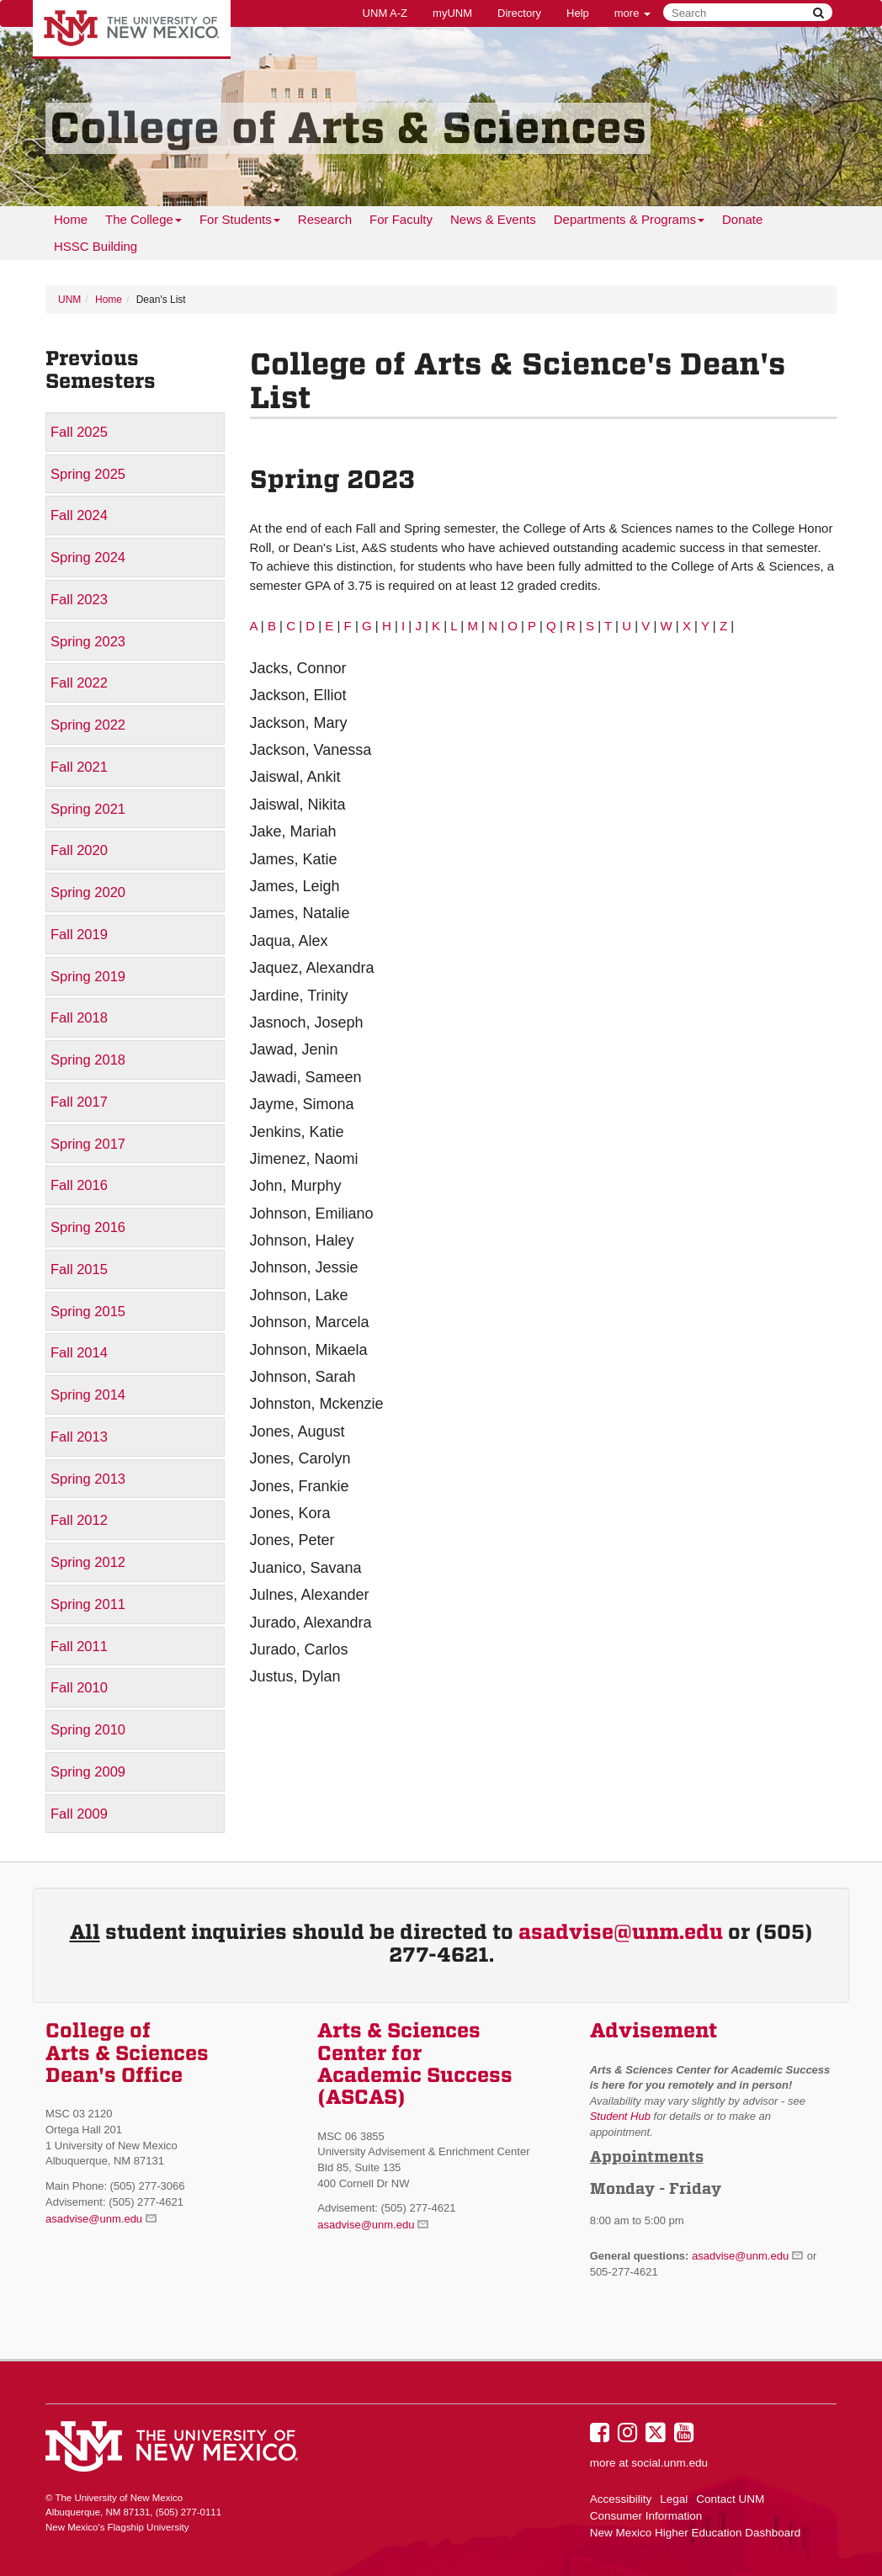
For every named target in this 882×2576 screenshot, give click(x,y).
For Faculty (401, 219)
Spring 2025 (87, 473)
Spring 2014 (87, 1394)
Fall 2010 (79, 1687)
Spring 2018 (87, 1059)
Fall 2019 (79, 934)
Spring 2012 (87, 1562)
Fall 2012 (79, 1519)
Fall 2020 (79, 850)
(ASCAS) (361, 2097)
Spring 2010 (87, 1729)
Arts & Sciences (399, 2030)
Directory (519, 13)
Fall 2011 (79, 1646)
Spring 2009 (87, 1771)
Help (577, 13)
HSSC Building (95, 246)
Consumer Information (646, 2516)
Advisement (653, 2030)
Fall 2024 (79, 515)
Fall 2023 (79, 599)
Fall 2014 (79, 1352)
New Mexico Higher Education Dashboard (695, 2532)
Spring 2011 (87, 1604)
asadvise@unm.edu (620, 1932)
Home (71, 219)
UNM (69, 299)
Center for (369, 2053)
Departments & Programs (629, 222)
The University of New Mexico (132, 29)
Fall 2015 (79, 1269)
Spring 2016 (87, 1227)
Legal (674, 2499)
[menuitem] (70, 219)
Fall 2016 (79, 1184)
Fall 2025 (79, 431)
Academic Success (415, 2075)
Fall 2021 (79, 766)
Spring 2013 (87, 1478)
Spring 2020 (87, 892)
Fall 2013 (79, 1436)
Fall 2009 (79, 1813)
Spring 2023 (87, 641)
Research (325, 219)
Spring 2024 (87, 557)
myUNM (452, 13)
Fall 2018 (79, 1017)
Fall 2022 (79, 682)
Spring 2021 (87, 808)
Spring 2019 (87, 976)
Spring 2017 (87, 1143)
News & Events (493, 219)
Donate (742, 219)
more (632, 13)
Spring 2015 (87, 1311)
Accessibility (621, 2499)
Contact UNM (730, 2499)
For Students (239, 222)
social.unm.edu (669, 2462)
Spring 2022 (87, 724)
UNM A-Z (385, 13)
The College (143, 222)
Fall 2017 (79, 1101)
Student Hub (620, 2116)
